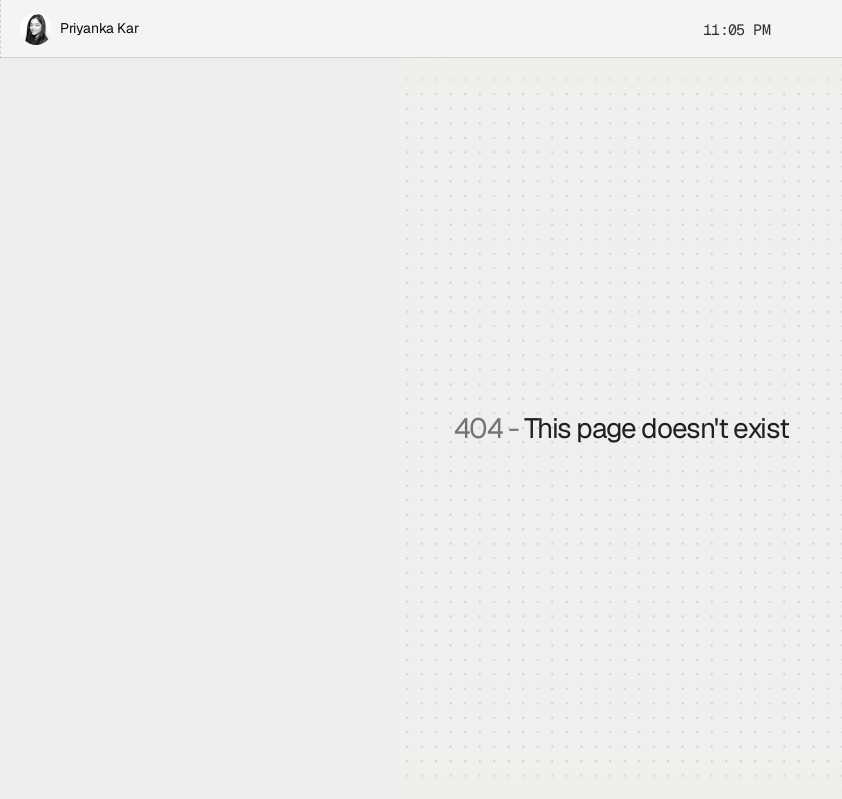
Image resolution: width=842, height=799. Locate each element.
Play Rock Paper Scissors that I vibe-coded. (187, 287)
